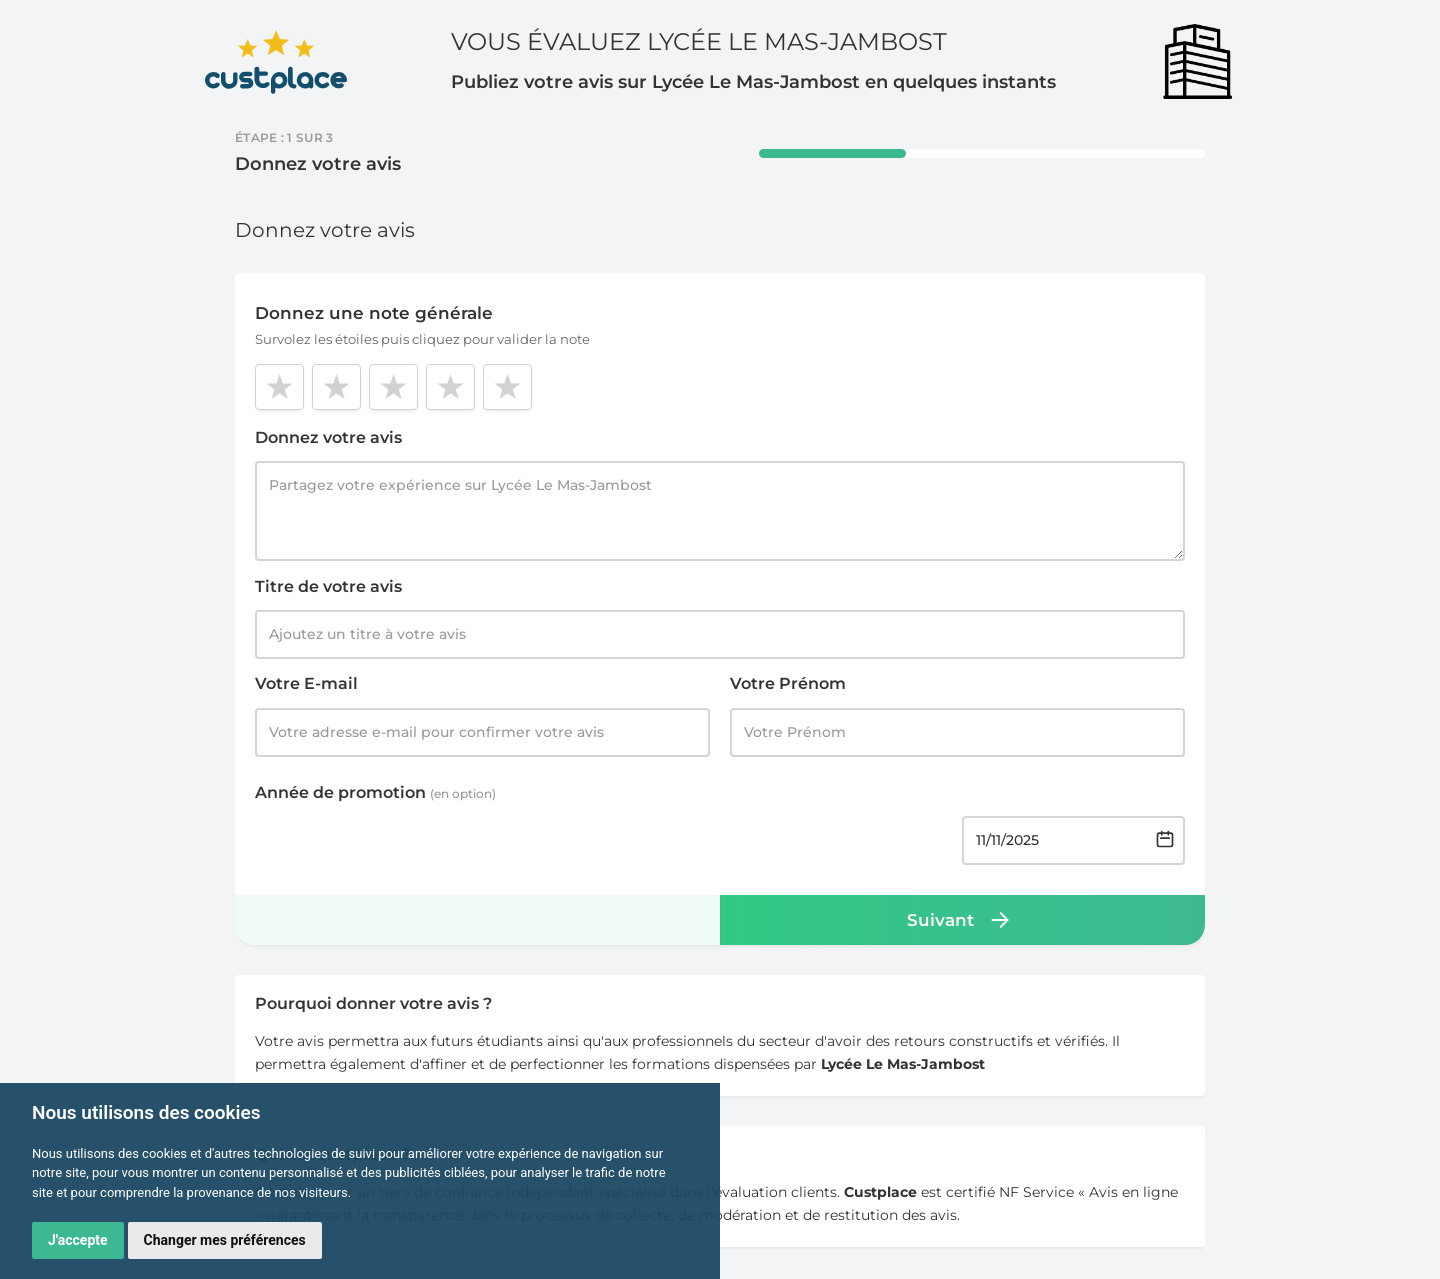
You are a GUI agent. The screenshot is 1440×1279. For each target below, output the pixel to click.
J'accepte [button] (78, 1240)
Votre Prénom (788, 683)
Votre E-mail (306, 683)
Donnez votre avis (328, 437)
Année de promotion (375, 792)
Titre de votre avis (328, 586)
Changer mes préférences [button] (225, 1240)
